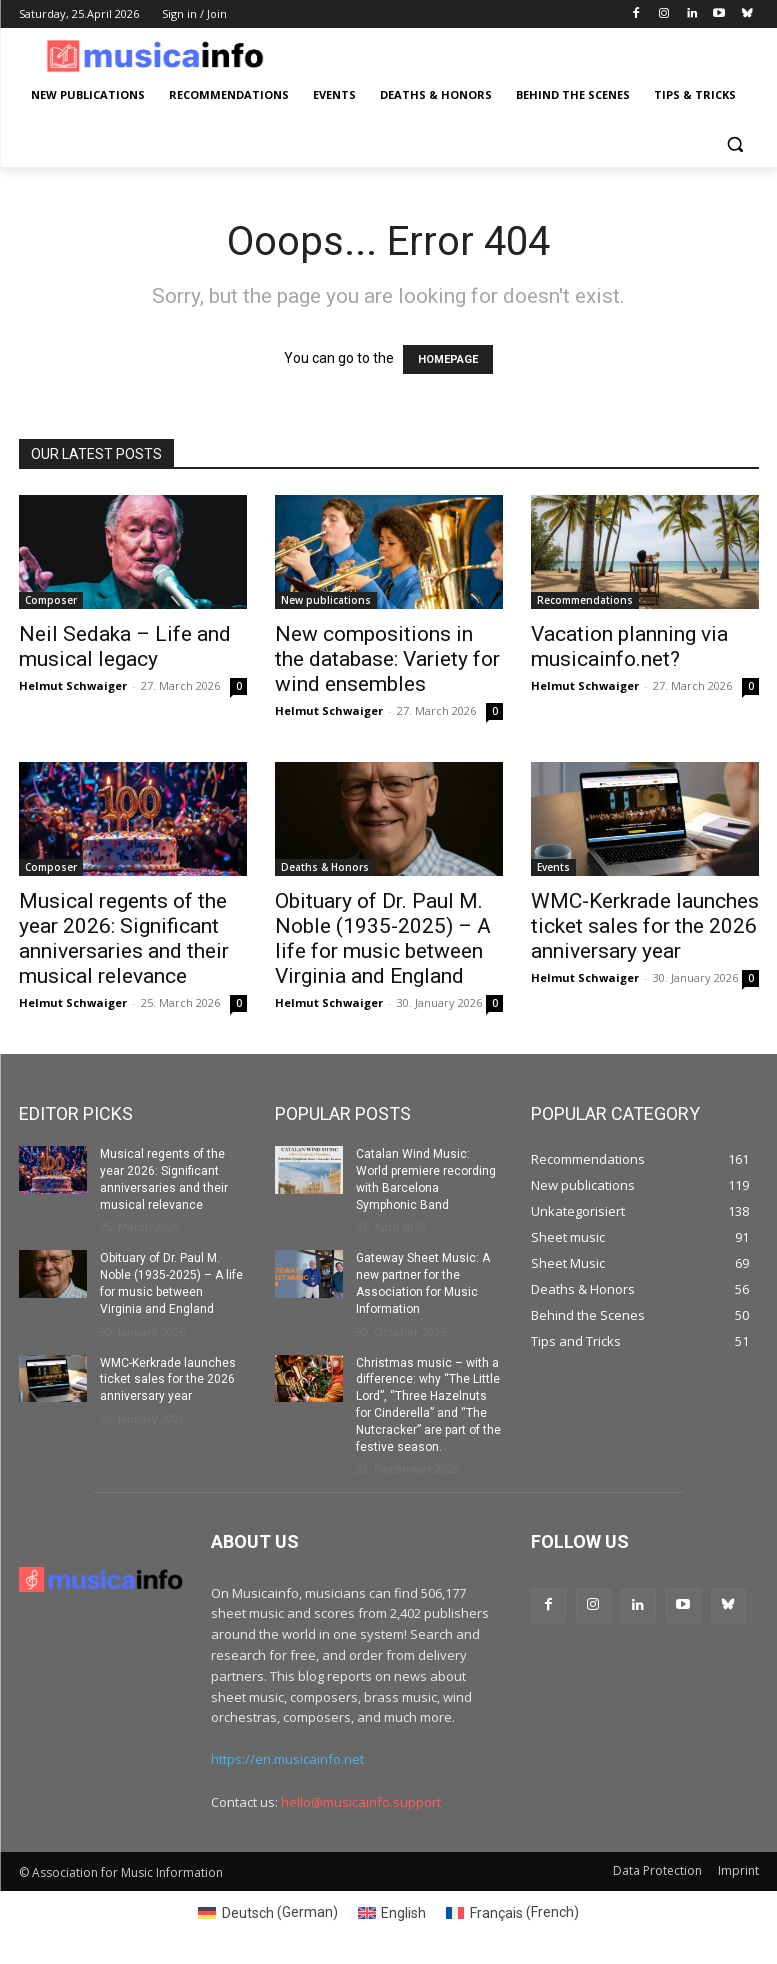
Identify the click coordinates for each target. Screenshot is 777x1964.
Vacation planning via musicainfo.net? (629, 646)
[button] (735, 143)
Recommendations (585, 600)
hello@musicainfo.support (361, 1802)
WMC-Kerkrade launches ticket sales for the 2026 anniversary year (645, 926)
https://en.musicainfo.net (287, 1760)
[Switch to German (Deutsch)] (268, 1912)
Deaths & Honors (325, 867)
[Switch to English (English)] (392, 1912)
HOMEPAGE (448, 359)
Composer (51, 600)
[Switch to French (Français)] (512, 1912)
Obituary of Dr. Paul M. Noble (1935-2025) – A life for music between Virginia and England (383, 938)
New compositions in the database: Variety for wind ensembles (387, 659)
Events (553, 867)
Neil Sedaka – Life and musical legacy (125, 646)
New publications (326, 600)
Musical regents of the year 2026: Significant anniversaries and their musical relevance (124, 938)
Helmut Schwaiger (73, 685)
